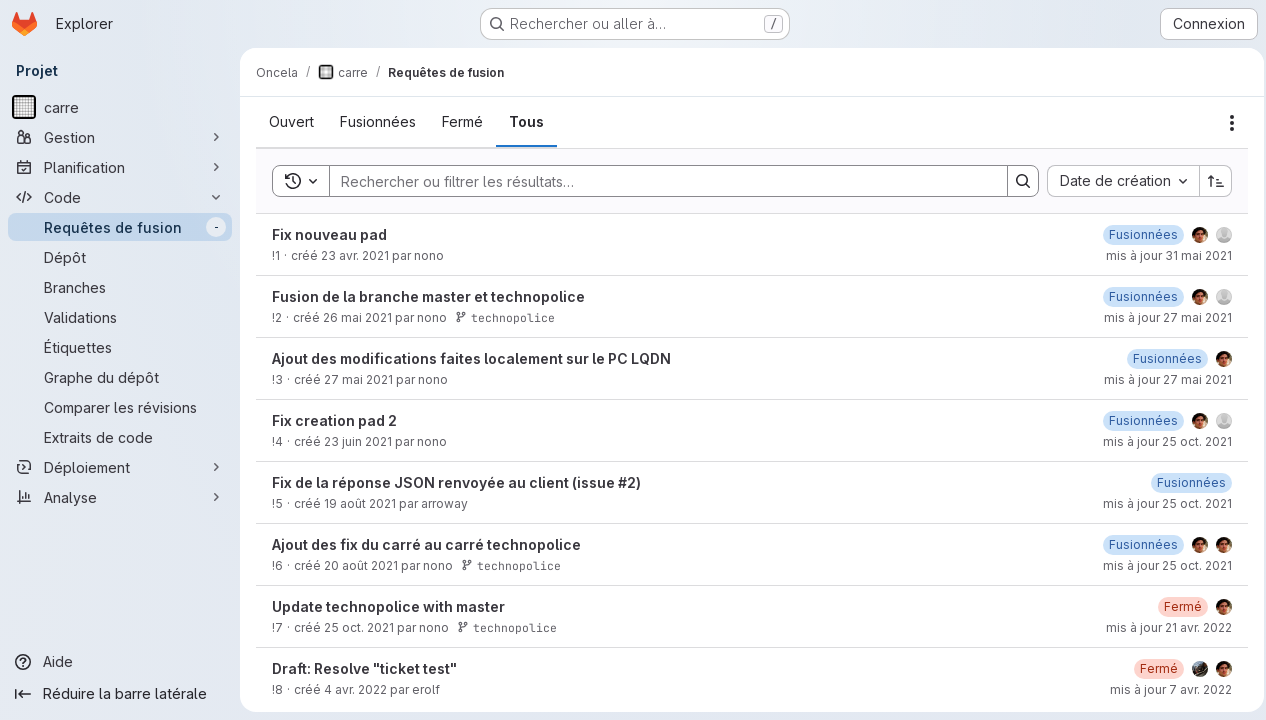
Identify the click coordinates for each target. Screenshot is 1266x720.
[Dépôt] (120, 257)
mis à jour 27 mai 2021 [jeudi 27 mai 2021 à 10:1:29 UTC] (1162, 419)
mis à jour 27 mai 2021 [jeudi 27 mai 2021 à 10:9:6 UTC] (1162, 357)
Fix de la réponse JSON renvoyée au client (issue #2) (456, 522)
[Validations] (120, 317)
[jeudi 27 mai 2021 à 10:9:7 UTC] (1137, 336)
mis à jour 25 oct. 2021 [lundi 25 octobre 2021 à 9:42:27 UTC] (1161, 543)
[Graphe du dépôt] (120, 377)
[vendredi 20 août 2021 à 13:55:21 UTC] (1137, 584)
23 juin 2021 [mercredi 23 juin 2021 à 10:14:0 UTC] (358, 481)
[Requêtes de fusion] (120, 227)
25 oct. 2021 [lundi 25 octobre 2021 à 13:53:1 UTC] (359, 667)
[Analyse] (120, 497)
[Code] (120, 197)
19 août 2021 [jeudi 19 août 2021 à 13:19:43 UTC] (360, 543)
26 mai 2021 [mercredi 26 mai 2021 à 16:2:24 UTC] (357, 357)
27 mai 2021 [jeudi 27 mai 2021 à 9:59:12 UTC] (358, 419)
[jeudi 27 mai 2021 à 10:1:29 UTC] (1161, 398)
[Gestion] (120, 137)
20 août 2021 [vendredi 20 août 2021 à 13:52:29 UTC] (361, 605)
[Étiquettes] (120, 347)
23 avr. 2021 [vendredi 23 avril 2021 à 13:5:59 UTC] (355, 295)
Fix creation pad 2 (334, 460)
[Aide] (120, 662)
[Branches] (120, 287)
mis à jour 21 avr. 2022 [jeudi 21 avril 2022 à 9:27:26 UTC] (1163, 667)
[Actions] (1226, 121)
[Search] (655, 221)
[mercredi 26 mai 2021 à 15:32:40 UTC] (1137, 274)
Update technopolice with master (388, 646)
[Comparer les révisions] (120, 407)
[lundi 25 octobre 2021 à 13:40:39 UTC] (1137, 460)
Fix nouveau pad (329, 274)
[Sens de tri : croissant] (1210, 221)
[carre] (120, 107)
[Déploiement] (120, 467)
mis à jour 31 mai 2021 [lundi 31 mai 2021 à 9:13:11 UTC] (1163, 295)
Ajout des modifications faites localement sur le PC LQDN (471, 398)
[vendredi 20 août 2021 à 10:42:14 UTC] (1185, 522)
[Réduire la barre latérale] (120, 694)
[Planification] (120, 167)
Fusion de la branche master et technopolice (428, 336)
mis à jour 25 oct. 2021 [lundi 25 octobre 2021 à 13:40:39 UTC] (1161, 481)
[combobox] (1117, 221)
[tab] (291, 162)
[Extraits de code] (120, 437)
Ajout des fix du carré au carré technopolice (426, 584)
